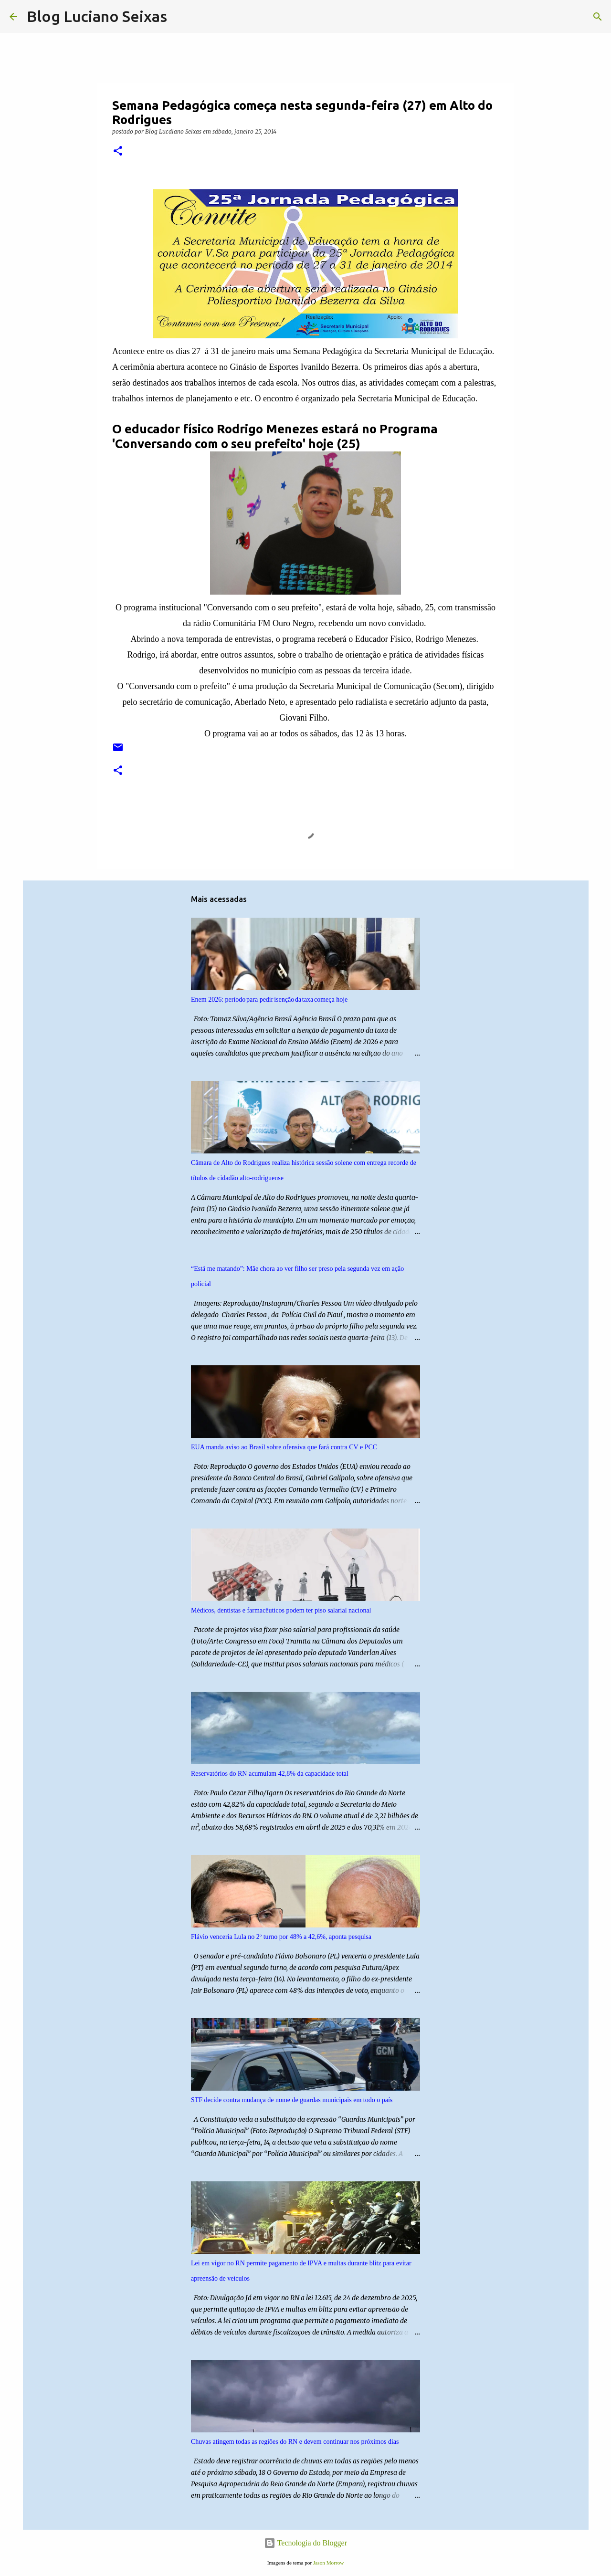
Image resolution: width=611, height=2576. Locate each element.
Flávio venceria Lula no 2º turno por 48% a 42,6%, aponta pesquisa (281, 1936)
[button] (118, 151)
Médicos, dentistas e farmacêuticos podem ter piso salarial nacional (281, 1610)
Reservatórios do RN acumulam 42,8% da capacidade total (269, 1773)
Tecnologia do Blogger (305, 2543)
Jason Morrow (328, 2563)
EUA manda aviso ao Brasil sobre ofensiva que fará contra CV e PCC (284, 1447)
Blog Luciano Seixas (97, 16)
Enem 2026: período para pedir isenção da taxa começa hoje (269, 999)
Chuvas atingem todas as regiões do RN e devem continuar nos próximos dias (295, 2441)
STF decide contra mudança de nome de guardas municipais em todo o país (291, 2100)
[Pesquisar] (180, 16)
